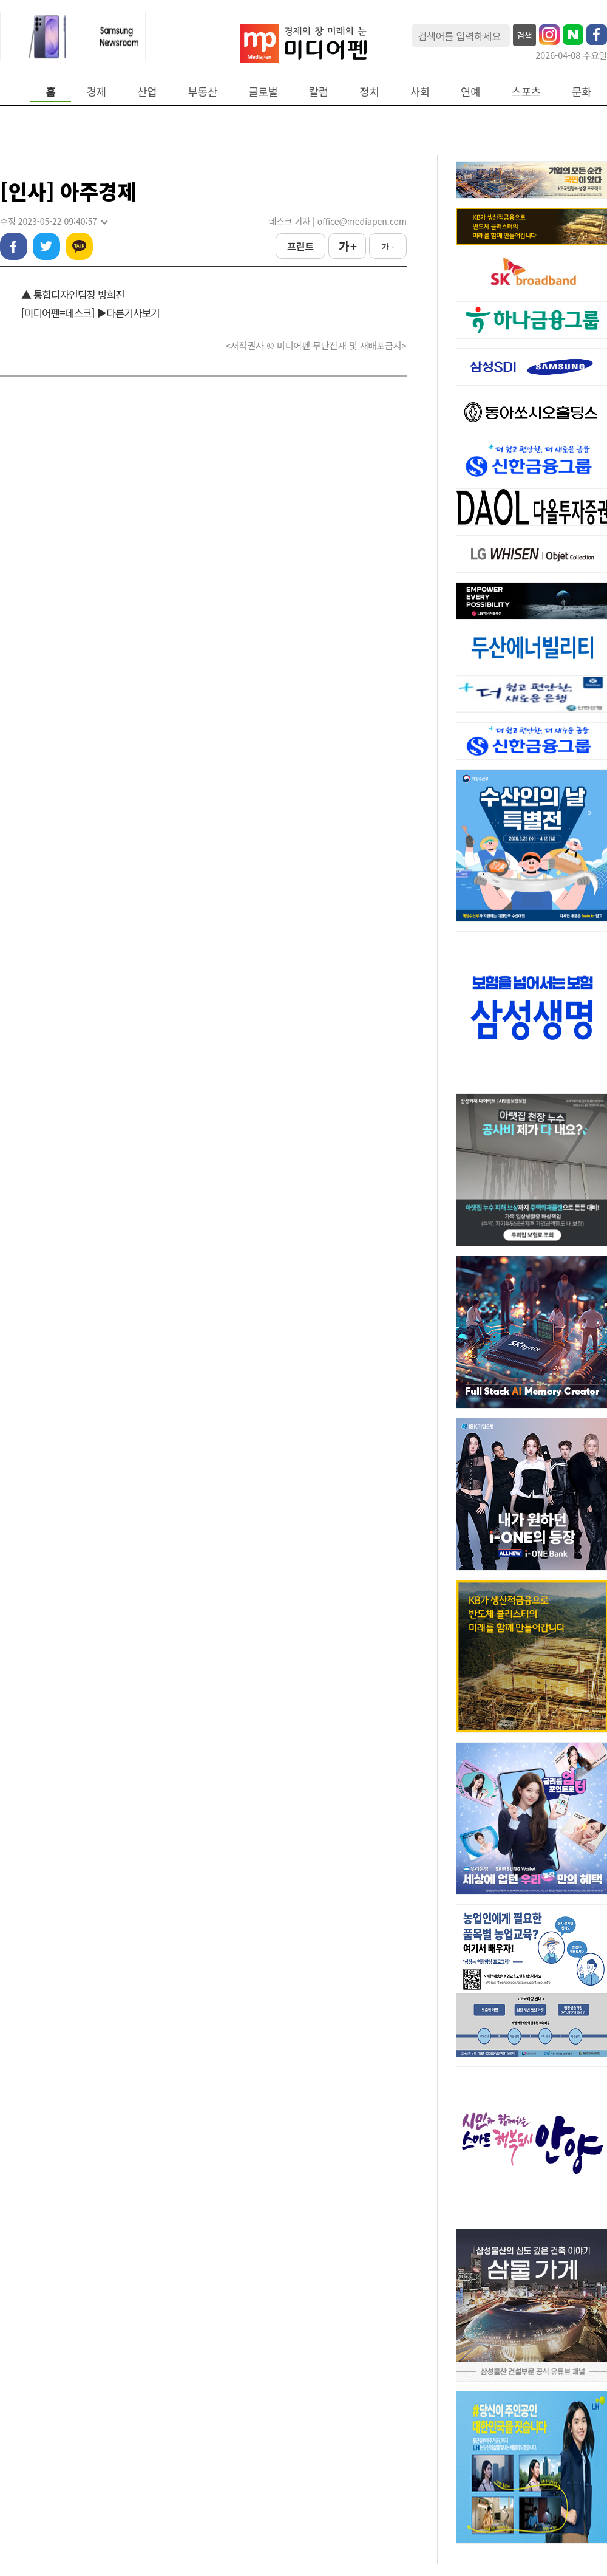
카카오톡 (79, 246)
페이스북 (13, 246)
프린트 (300, 246)
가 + (347, 246)
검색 (524, 35)
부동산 (203, 91)
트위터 (46, 246)
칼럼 (318, 91)
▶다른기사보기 (128, 312)
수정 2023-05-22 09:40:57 (53, 221)
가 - (388, 246)
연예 (470, 91)
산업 (147, 91)
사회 (420, 91)
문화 (581, 91)
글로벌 (263, 91)
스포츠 (526, 91)
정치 (369, 91)
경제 (96, 91)
